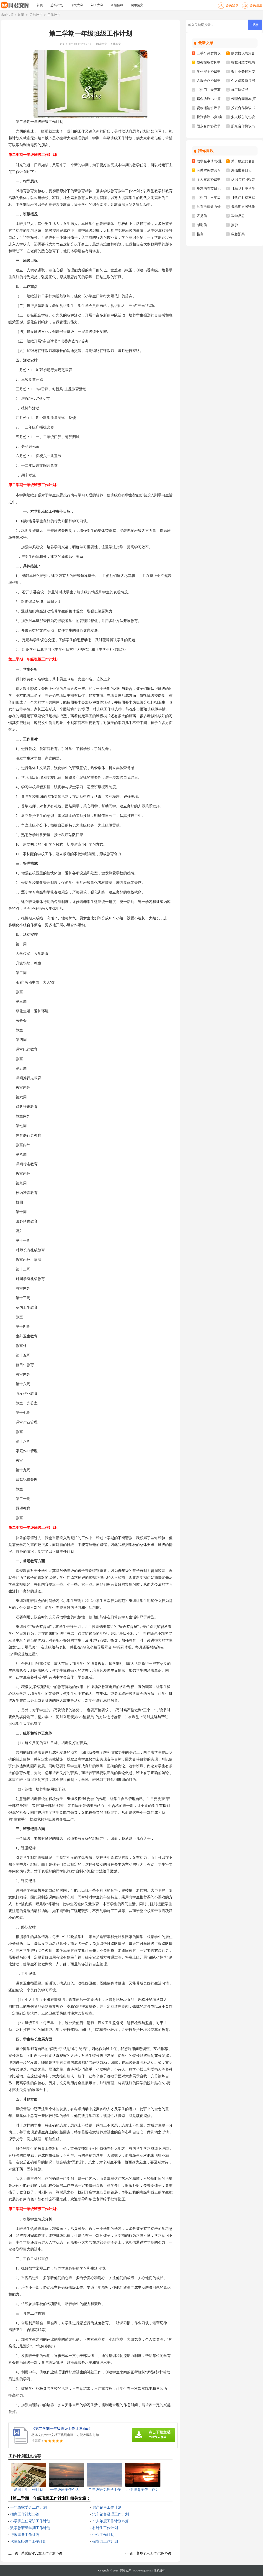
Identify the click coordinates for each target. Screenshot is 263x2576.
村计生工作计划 (105, 2528)
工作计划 (53, 15)
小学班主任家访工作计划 (30, 2521)
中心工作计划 (103, 2535)
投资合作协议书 (243, 108)
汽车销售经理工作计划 (110, 2514)
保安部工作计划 (105, 2541)
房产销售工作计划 (106, 2507)
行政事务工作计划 (24, 2535)
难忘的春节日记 (209, 188)
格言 (200, 234)
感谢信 (202, 225)
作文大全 (76, 5)
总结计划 (56, 5)
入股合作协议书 (209, 80)
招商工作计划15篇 (24, 2514)
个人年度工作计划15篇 (110, 2521)
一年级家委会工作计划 (28, 2507)
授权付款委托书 (243, 62)
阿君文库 (125, 2570)
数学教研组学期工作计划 (30, 2528)
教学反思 (238, 216)
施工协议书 (239, 90)
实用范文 (137, 5)
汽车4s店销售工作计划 (28, 2541)
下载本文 (115, 44)
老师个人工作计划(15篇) (154, 2553)
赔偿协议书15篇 (209, 99)
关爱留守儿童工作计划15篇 (41, 2553)
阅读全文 (101, 44)
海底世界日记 (241, 170)
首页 (40, 5)
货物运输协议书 (209, 108)
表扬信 (202, 216)
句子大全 (96, 5)
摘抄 (234, 225)
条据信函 (117, 5)
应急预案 (238, 234)
